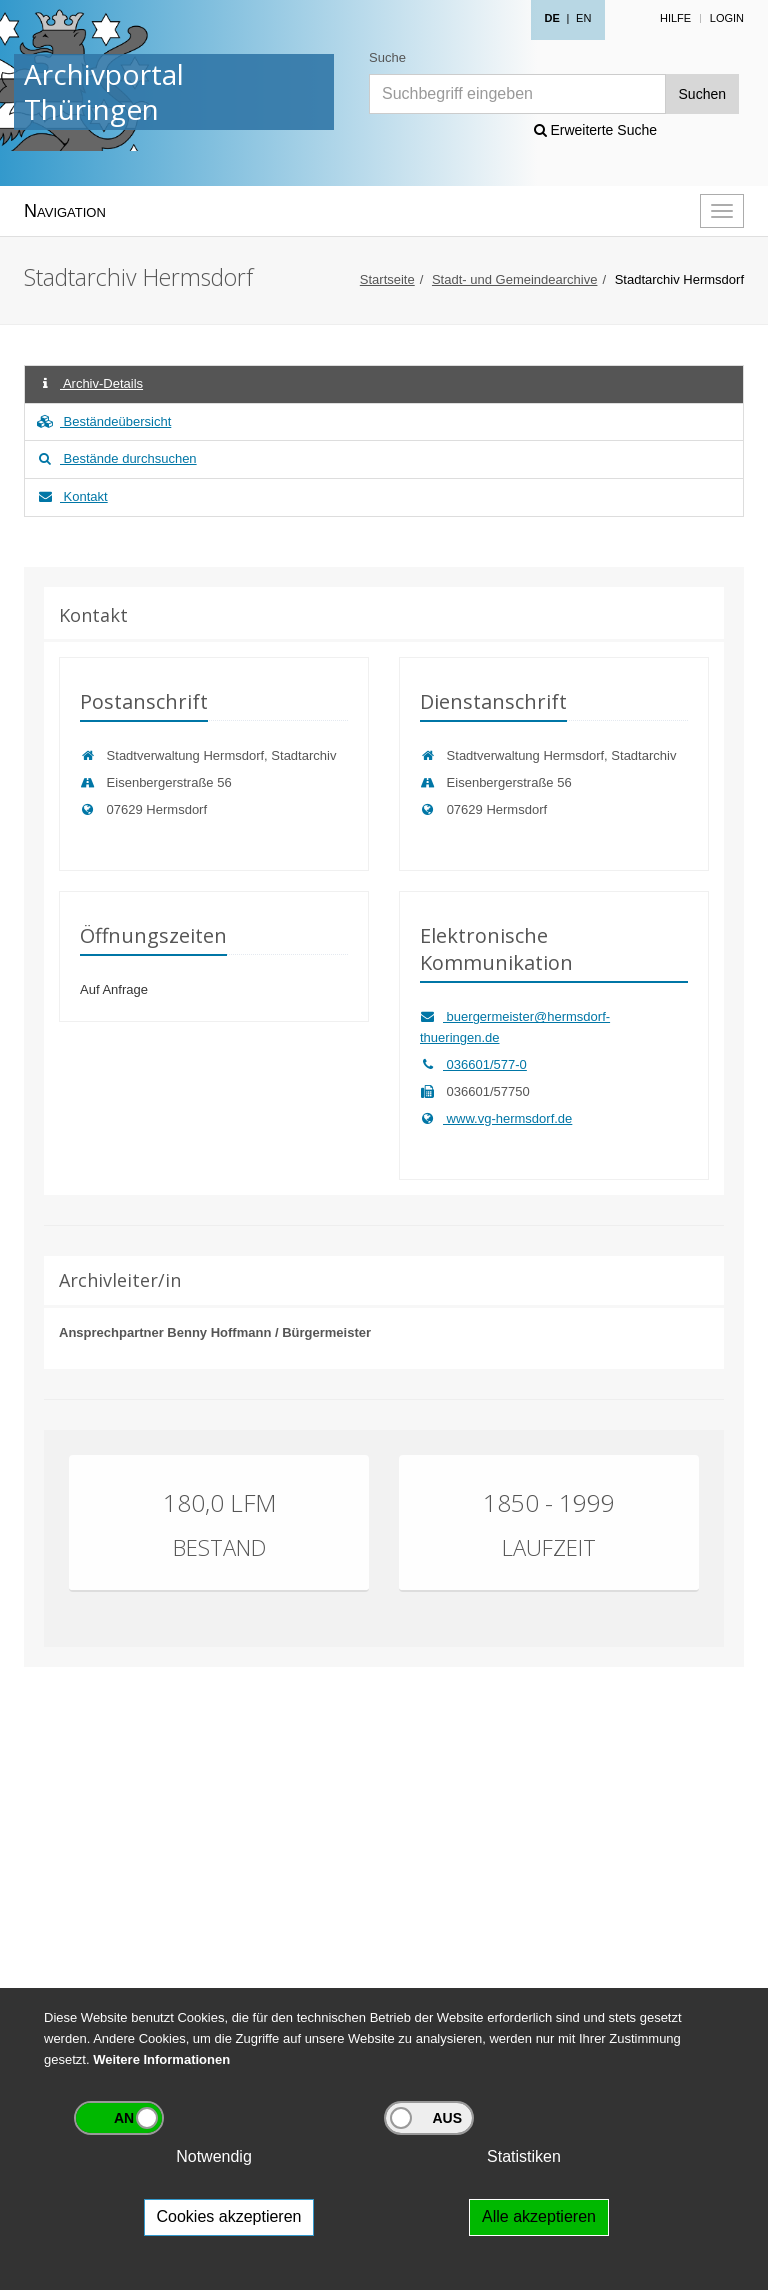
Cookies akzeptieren (229, 2216)
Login (727, 18)
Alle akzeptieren (539, 2216)
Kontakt (71, 496)
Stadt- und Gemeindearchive (514, 279)
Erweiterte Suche (596, 130)
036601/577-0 (473, 1064)
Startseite (387, 279)
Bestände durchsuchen (116, 458)
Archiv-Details (89, 383)
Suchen (702, 94)
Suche (387, 57)
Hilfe (675, 18)
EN (583, 18)
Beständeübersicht (103, 421)
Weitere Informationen (161, 2059)
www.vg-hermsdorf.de (496, 1118)
